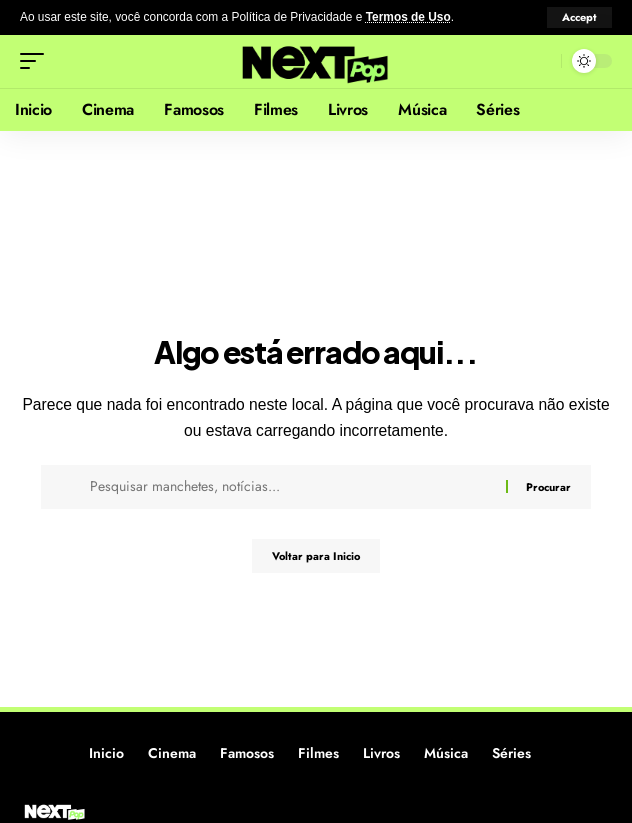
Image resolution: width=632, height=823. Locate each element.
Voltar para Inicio (316, 556)
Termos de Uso (408, 17)
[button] (579, 17)
